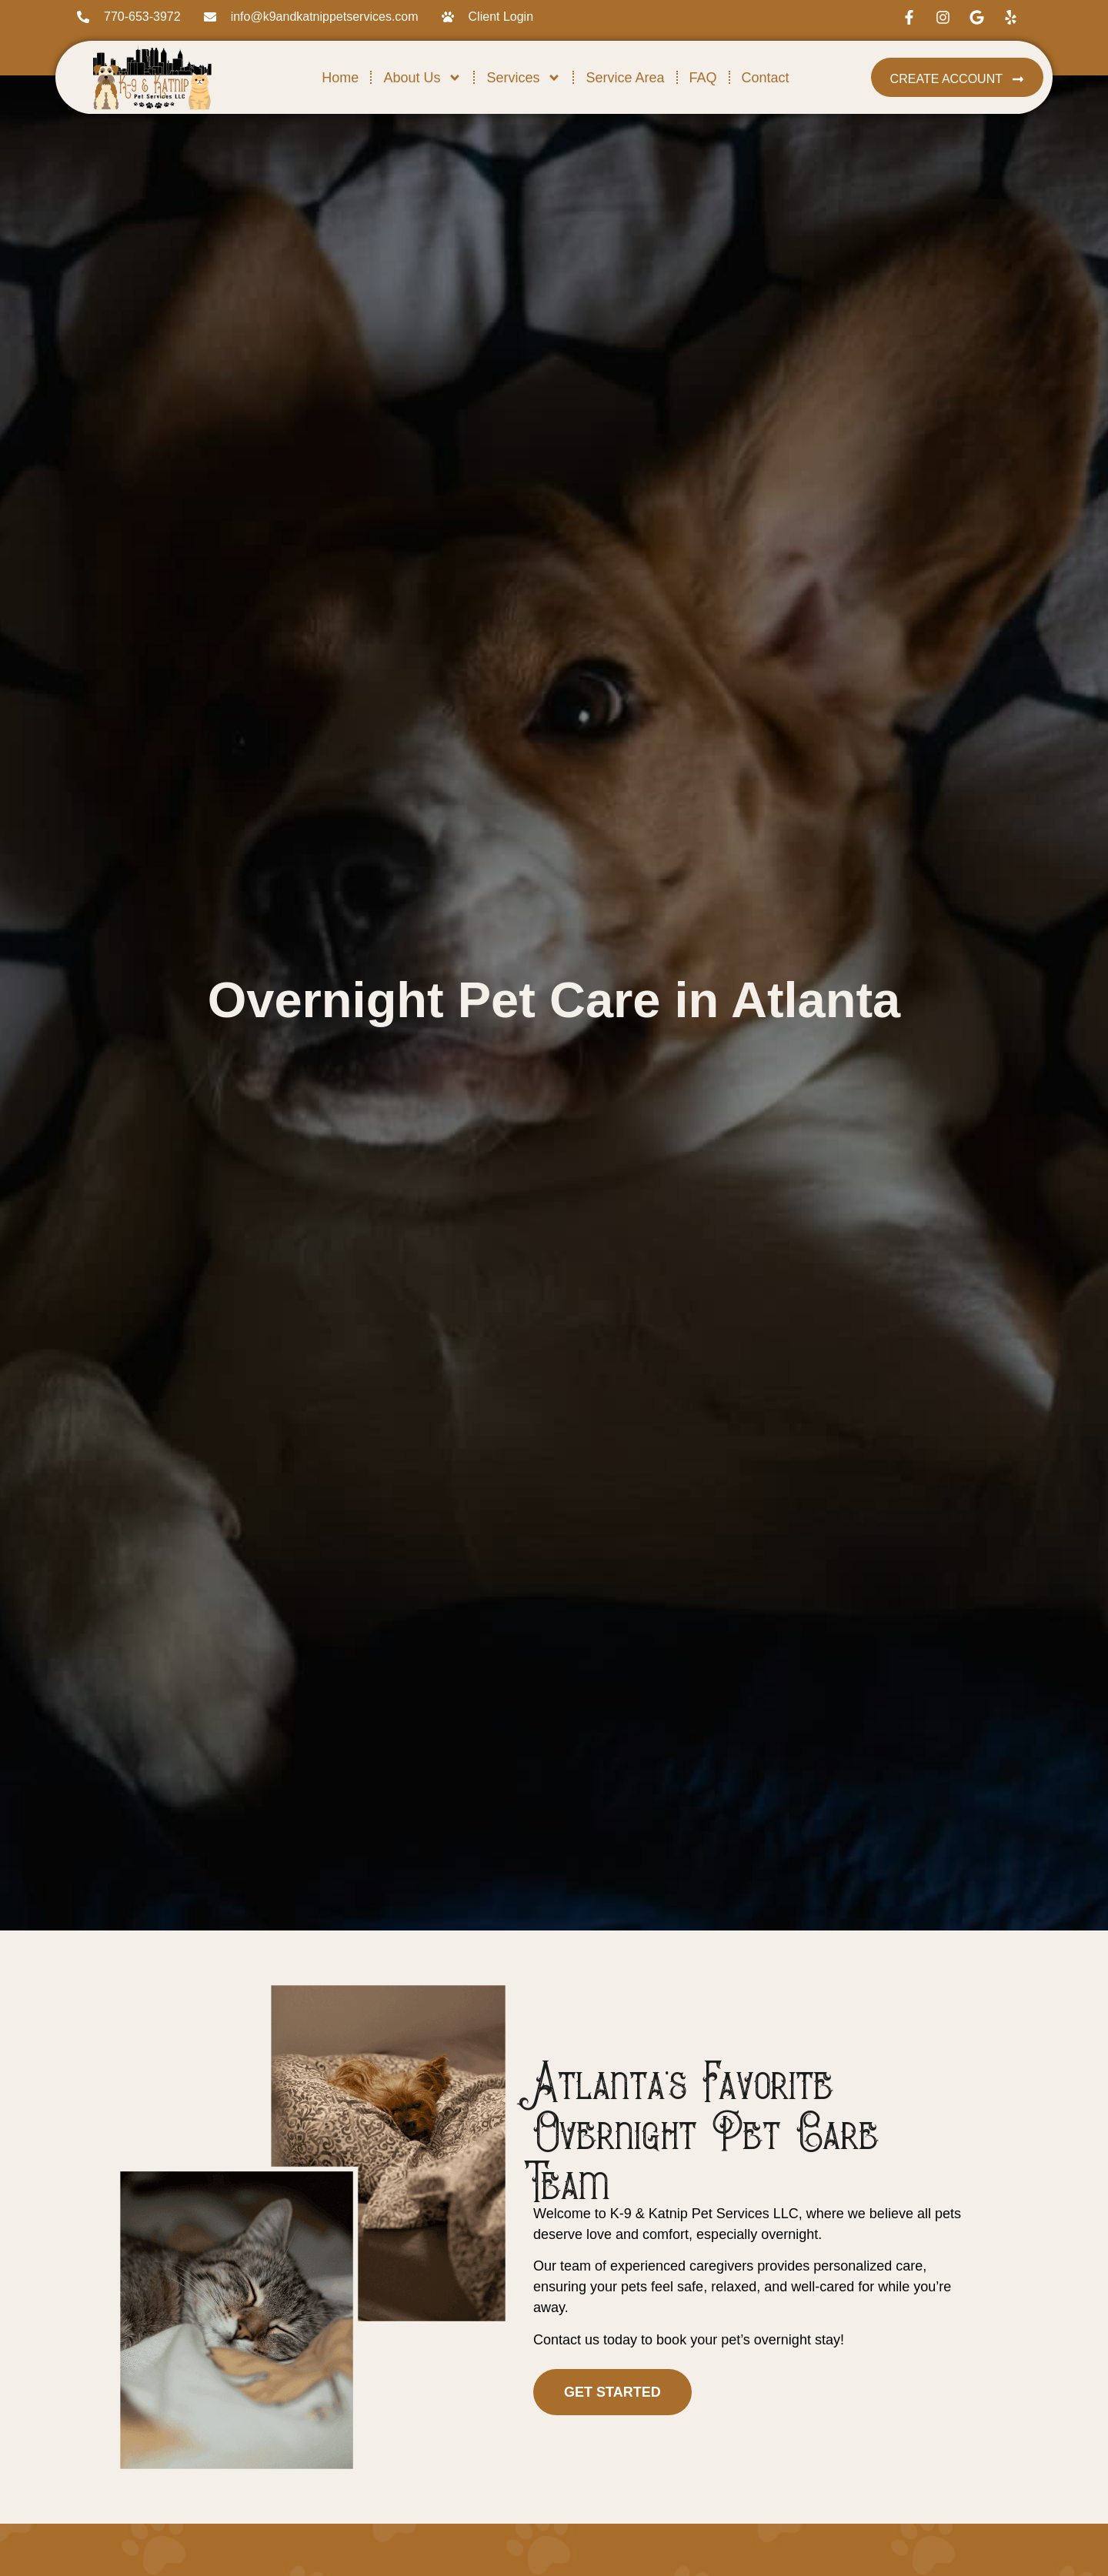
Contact (765, 77)
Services (523, 77)
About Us (422, 77)
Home (340, 77)
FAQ (703, 77)
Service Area (625, 77)
